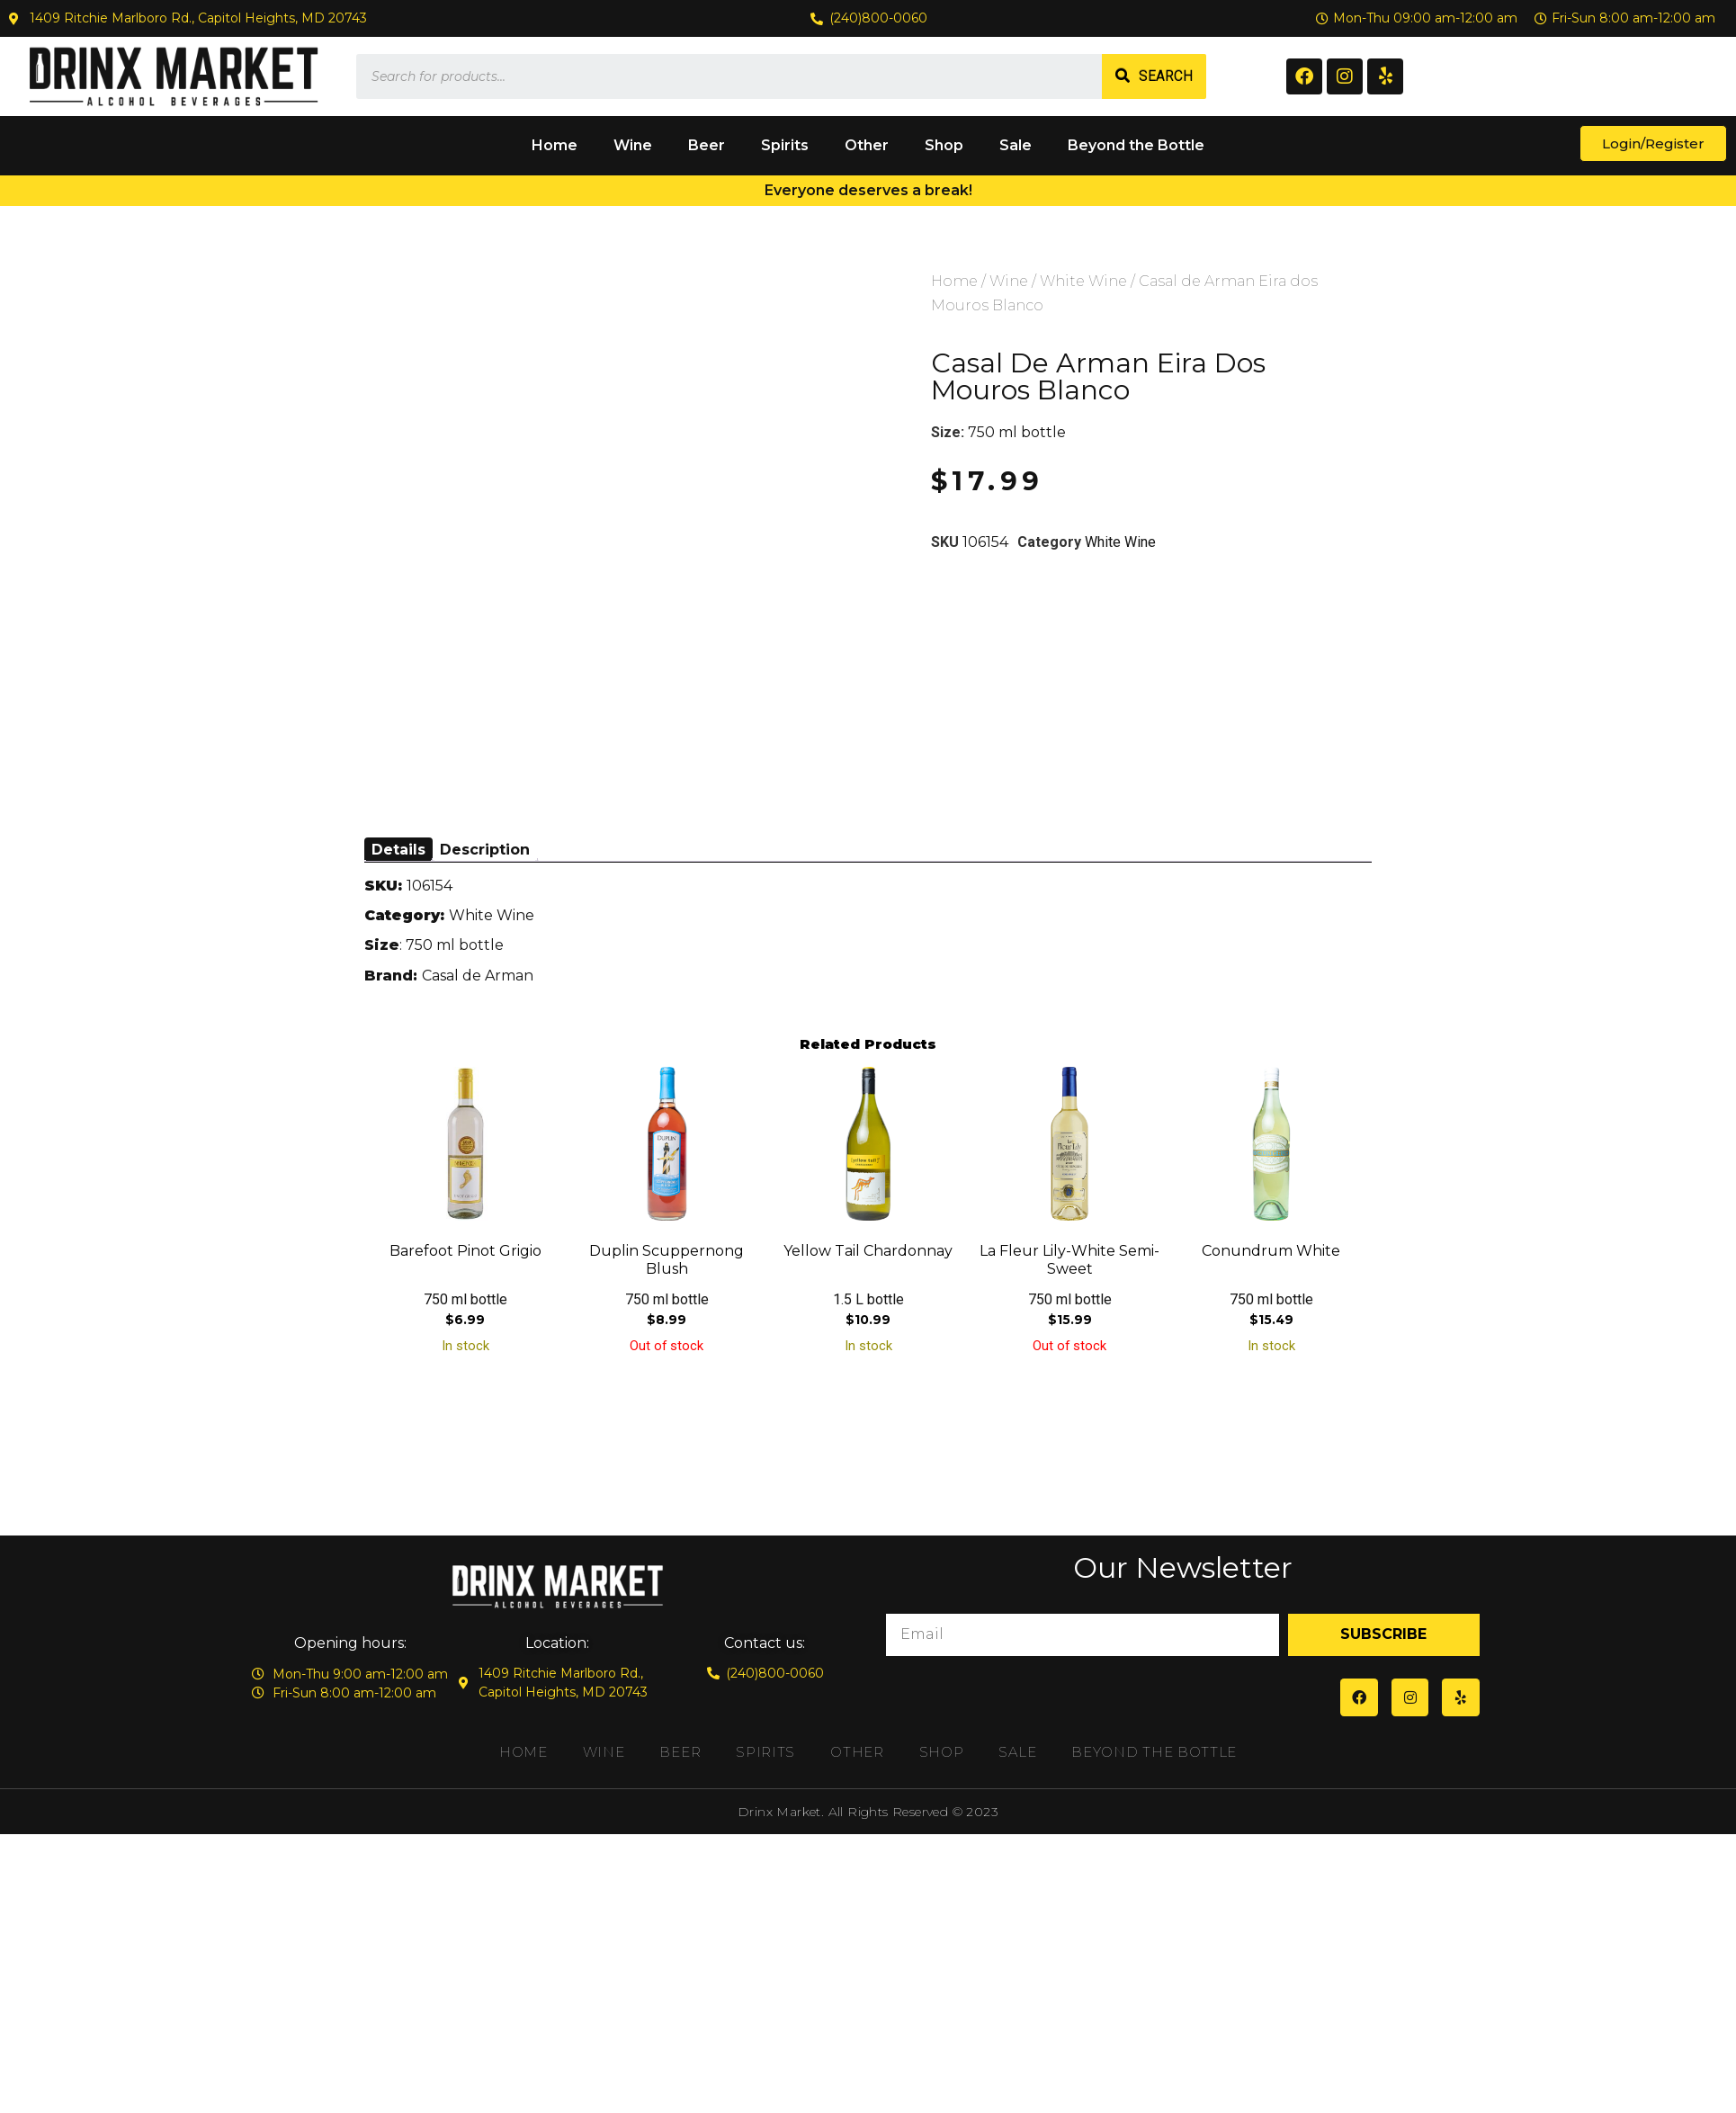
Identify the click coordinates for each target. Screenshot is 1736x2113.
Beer (706, 145)
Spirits (785, 145)
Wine (632, 145)
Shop (944, 145)
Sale (1015, 145)
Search (1166, 76)
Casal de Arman (477, 975)
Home (554, 145)
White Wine (1083, 281)
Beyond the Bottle (1136, 145)
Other (867, 145)
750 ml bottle (1017, 432)
